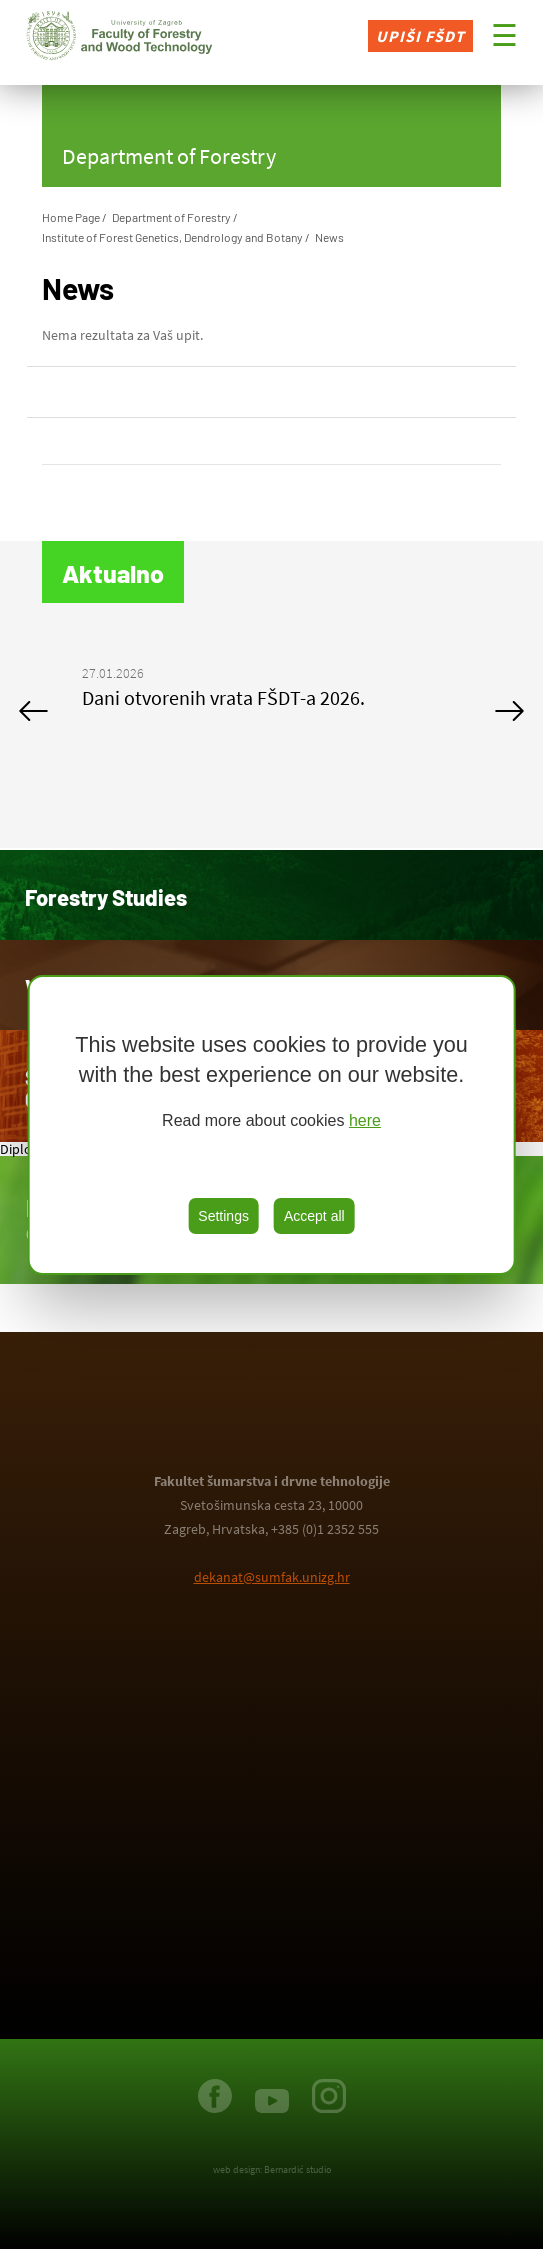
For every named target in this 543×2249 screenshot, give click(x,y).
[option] (271, 690)
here (365, 1120)
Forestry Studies (106, 897)
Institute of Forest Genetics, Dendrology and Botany (172, 237)
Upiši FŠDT (420, 36)
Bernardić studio (297, 2169)
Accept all (314, 1216)
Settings (223, 1216)
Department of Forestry (171, 217)
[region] (271, 1125)
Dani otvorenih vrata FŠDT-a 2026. (223, 697)
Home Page (71, 217)
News (329, 237)
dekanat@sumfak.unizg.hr (272, 1577)
